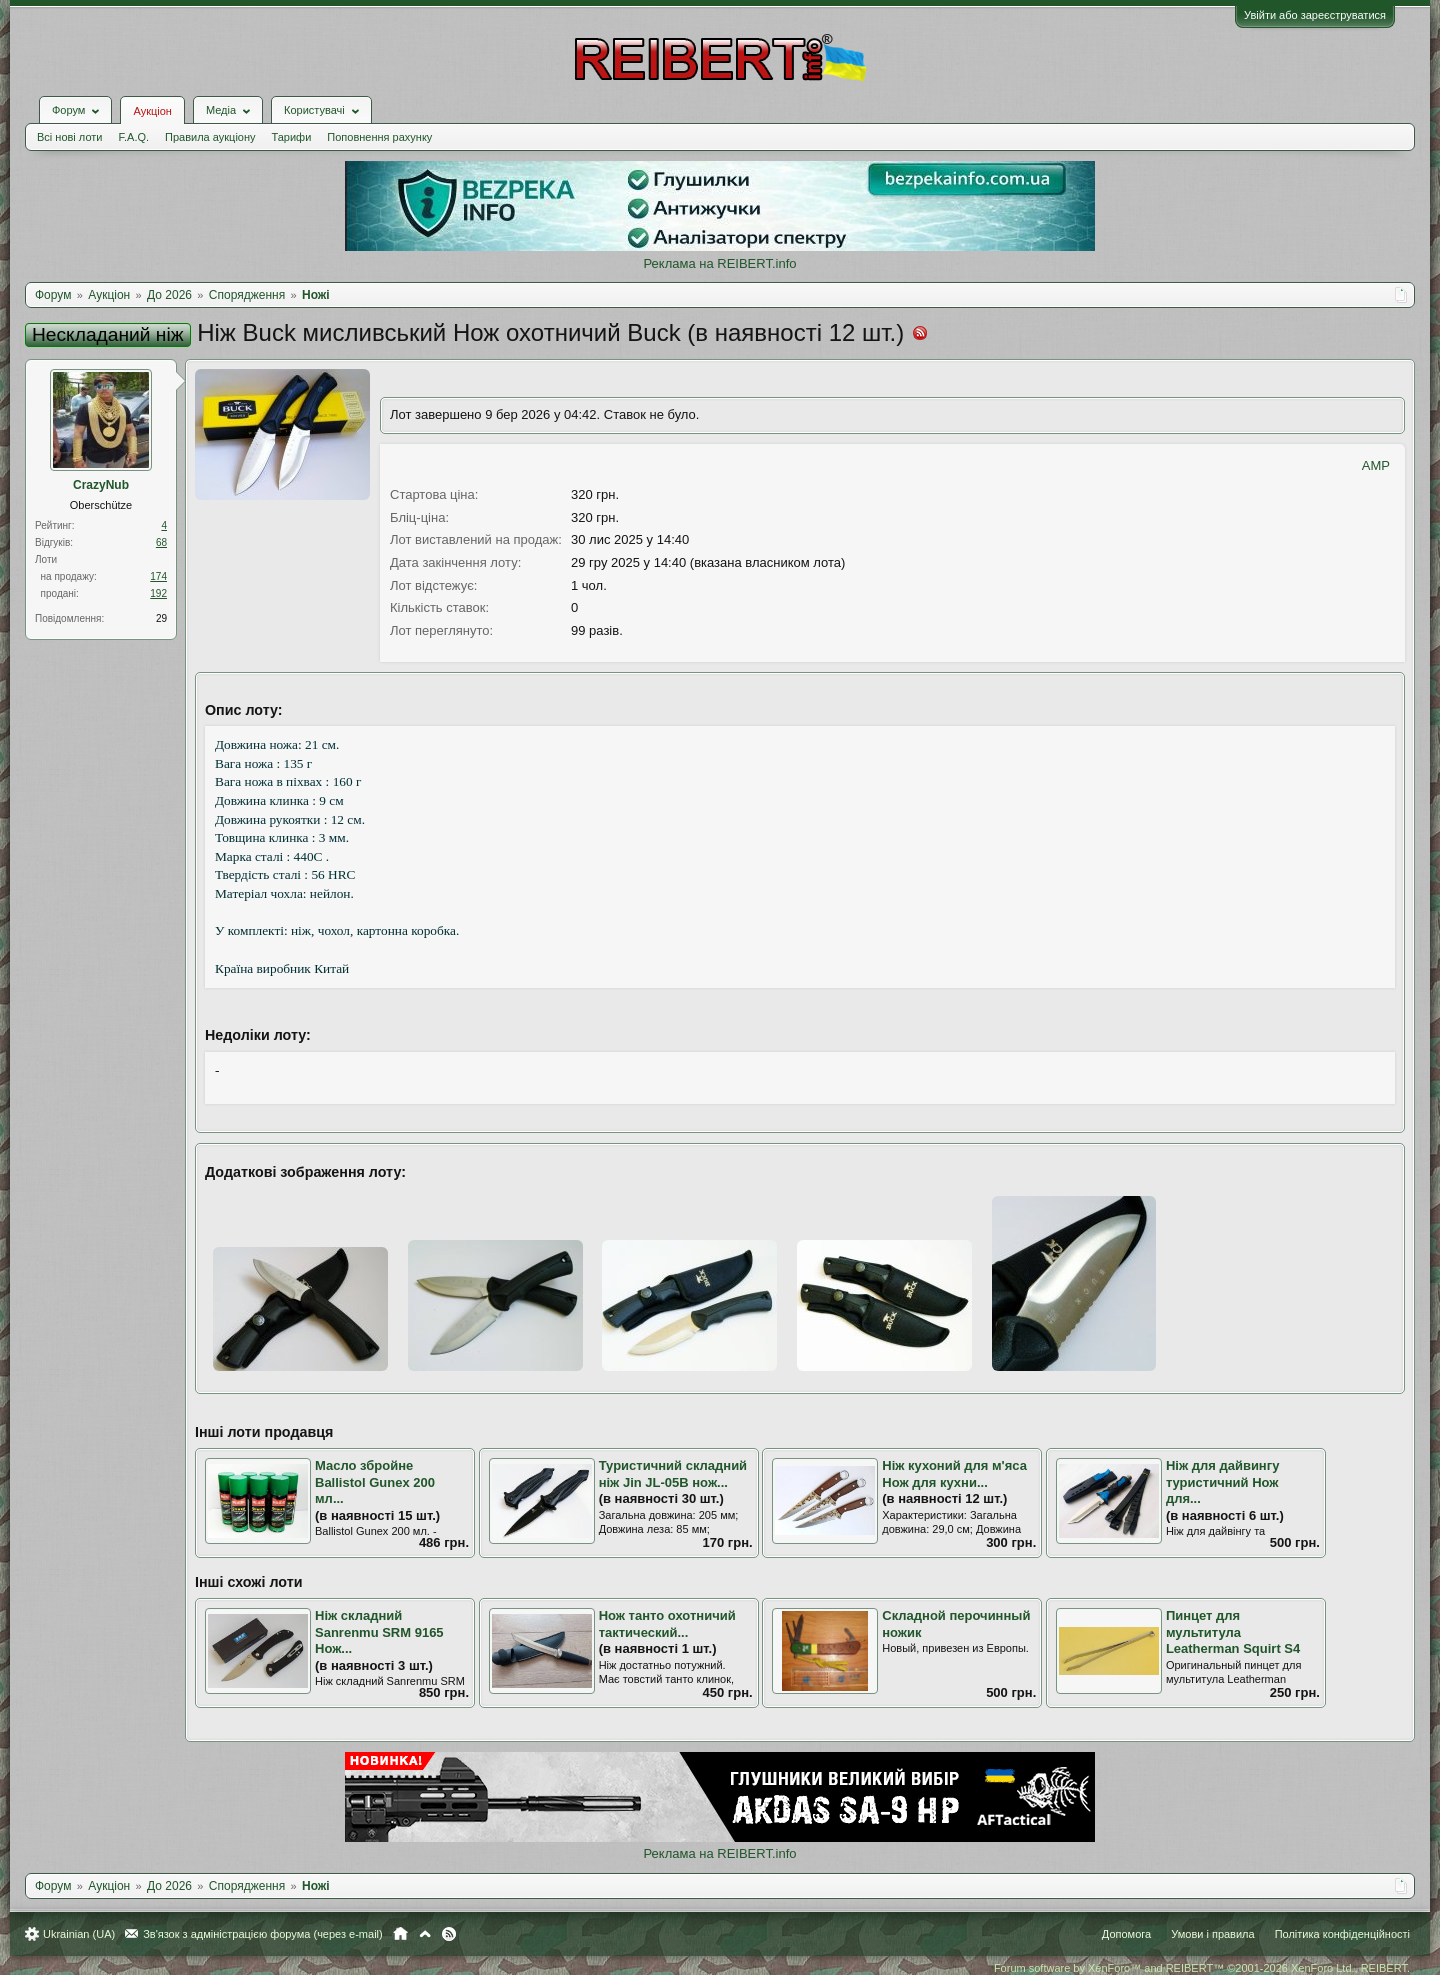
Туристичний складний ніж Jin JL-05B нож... (673, 1474)
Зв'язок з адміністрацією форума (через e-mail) (263, 1934)
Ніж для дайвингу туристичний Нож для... (1223, 1482)
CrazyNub (101, 485)
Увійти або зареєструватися (1315, 15)
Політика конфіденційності (1342, 1934)
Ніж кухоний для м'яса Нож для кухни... (954, 1474)
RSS (449, 1934)
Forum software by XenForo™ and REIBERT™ (1202, 1968)
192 (158, 593)
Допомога (1126, 1934)
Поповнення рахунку (379, 137)
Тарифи (292, 137)
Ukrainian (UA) (79, 1934)
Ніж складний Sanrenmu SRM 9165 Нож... (379, 1632)
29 (161, 618)
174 (158, 576)
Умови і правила (1212, 1934)
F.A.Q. (133, 137)
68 (161, 542)
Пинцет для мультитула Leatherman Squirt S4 (1233, 1632)
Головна (400, 1934)
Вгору (425, 1934)
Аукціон (152, 111)
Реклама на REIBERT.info (719, 263)
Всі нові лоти (69, 137)
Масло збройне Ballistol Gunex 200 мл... (375, 1482)
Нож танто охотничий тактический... (667, 1624)
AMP (1376, 465)
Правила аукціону (210, 137)
